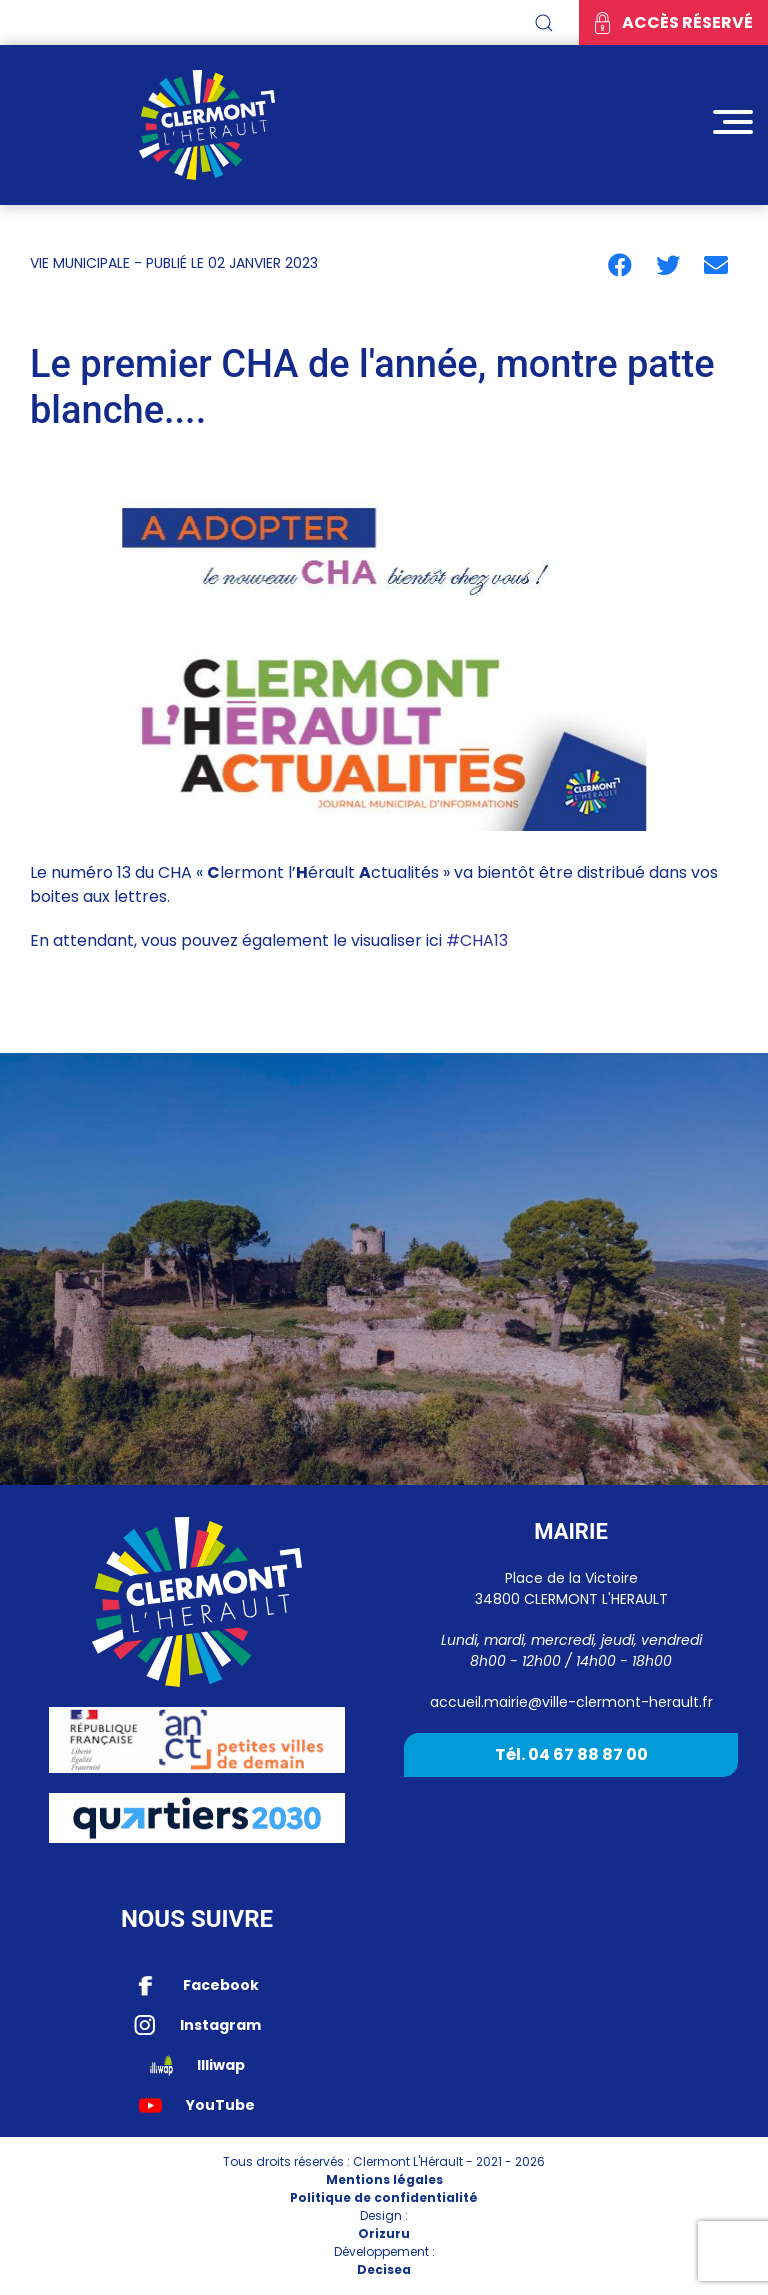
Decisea (384, 2269)
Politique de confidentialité (384, 2197)
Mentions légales (384, 2179)
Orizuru (384, 2233)
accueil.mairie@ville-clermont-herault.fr (571, 1702)
